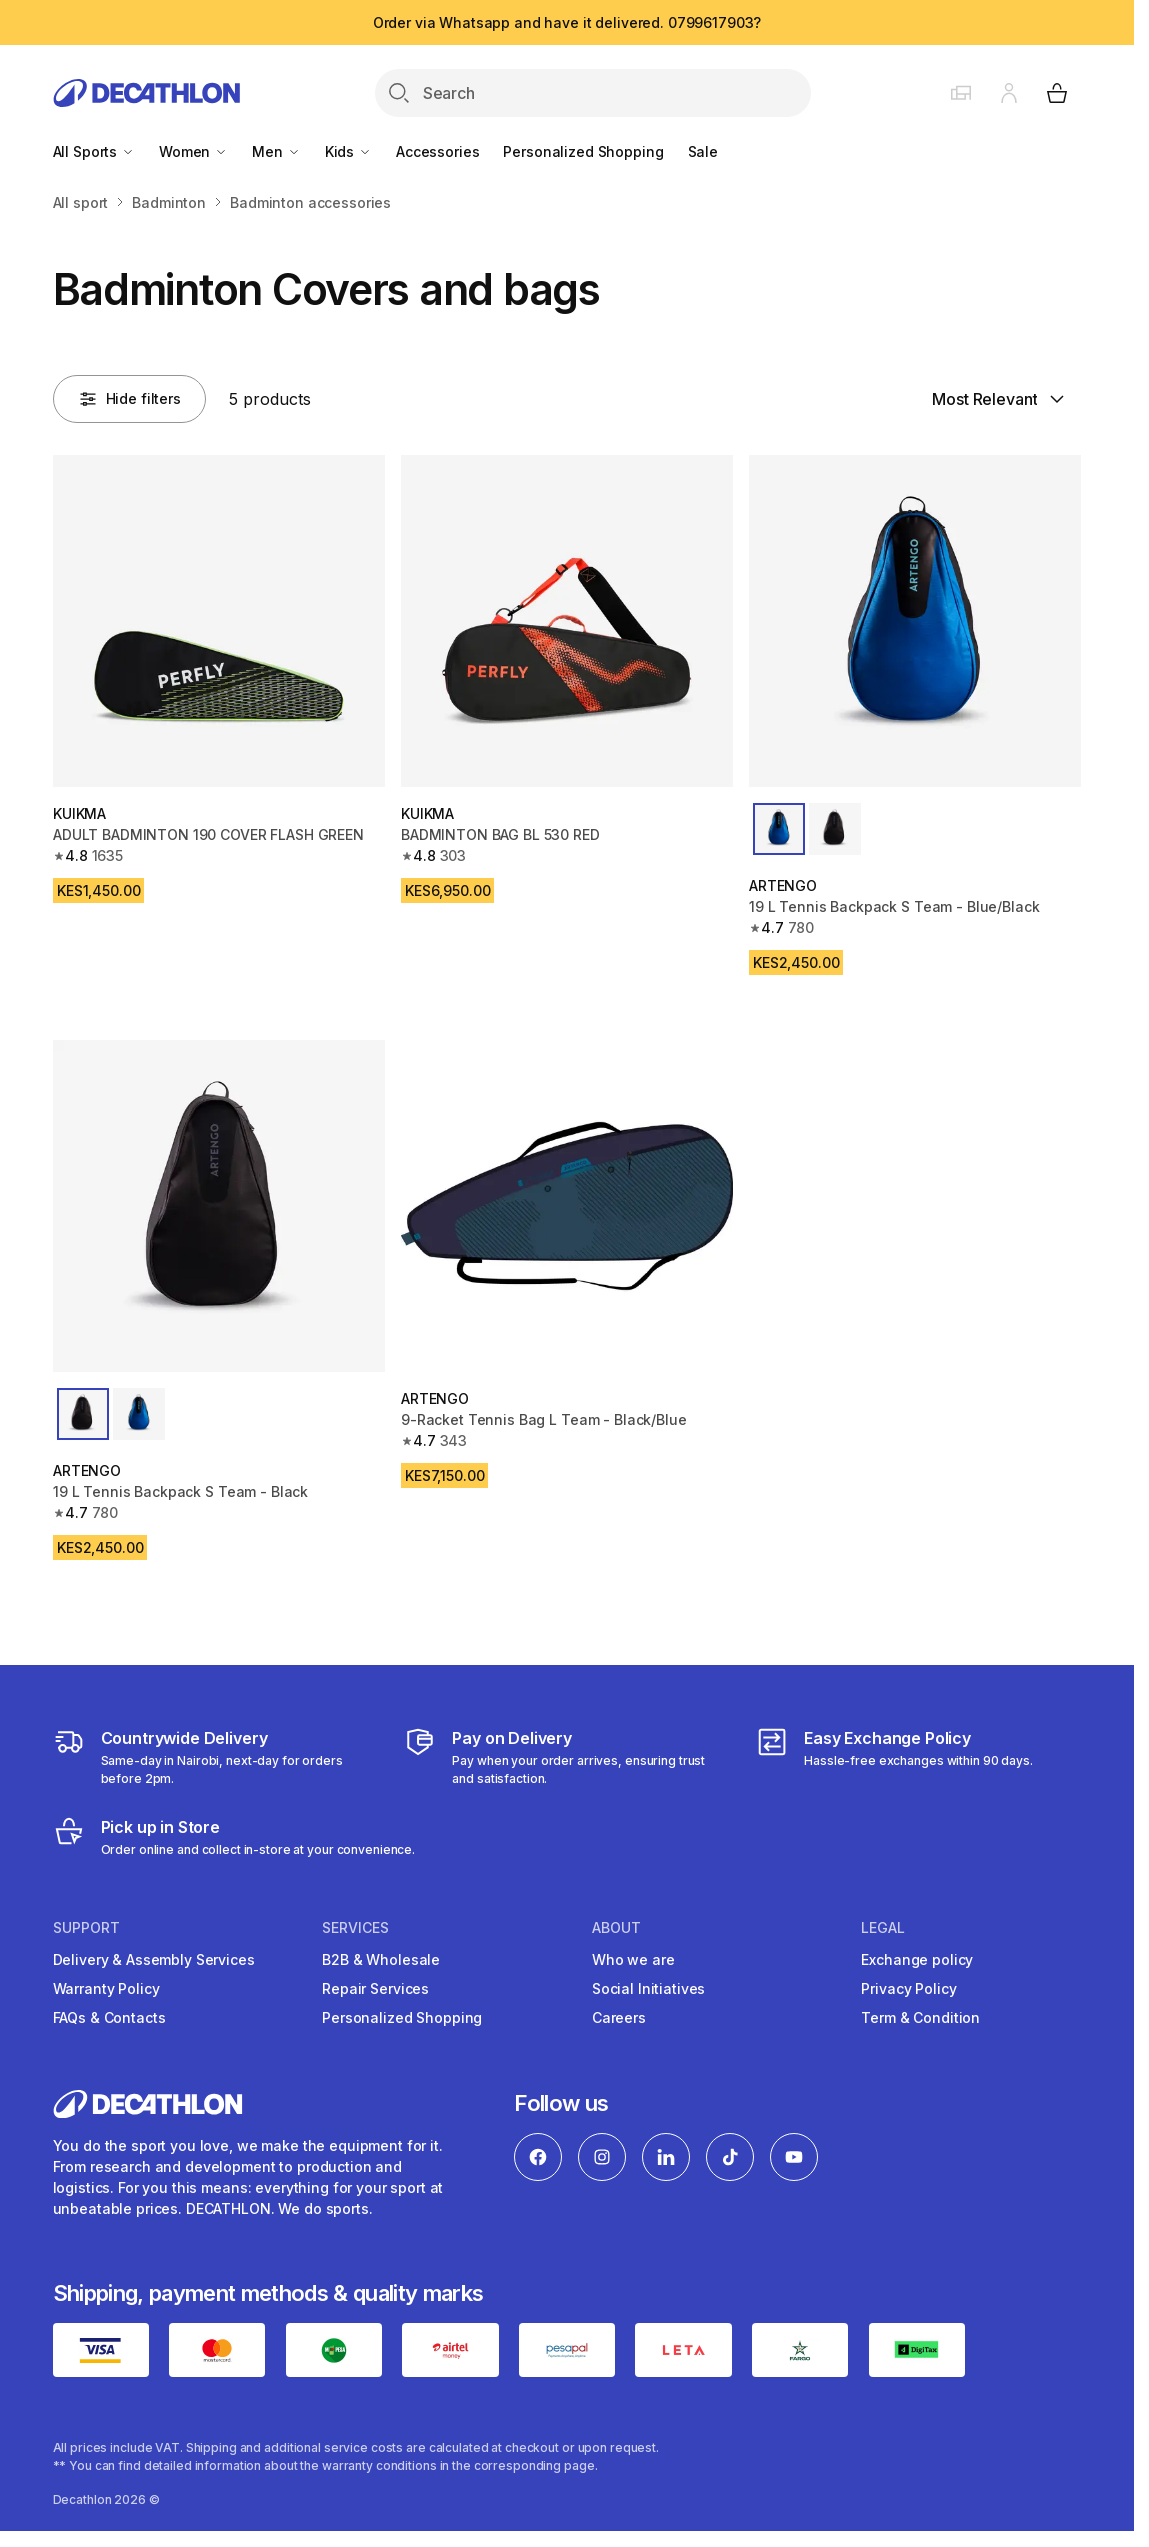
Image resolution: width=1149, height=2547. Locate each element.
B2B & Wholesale (381, 1959)
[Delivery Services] (215, 1757)
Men (276, 151)
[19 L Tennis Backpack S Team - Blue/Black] (915, 621)
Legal (883, 1928)
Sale (703, 151)
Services (355, 1928)
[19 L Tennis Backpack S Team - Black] (219, 1206)
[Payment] (566, 1757)
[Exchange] (894, 1757)
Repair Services (375, 1988)
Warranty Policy (106, 1988)
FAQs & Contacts (109, 2017)
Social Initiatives (648, 1988)
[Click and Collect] (234, 1837)
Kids (348, 151)
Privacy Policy (908, 1988)
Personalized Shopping (583, 151)
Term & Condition (920, 2017)
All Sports (94, 151)
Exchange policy (917, 1959)
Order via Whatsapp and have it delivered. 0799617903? (567, 22)
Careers (619, 2017)
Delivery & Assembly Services (154, 1959)
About (616, 1928)
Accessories (437, 151)
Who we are (633, 1959)
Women (193, 151)
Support (86, 1928)
